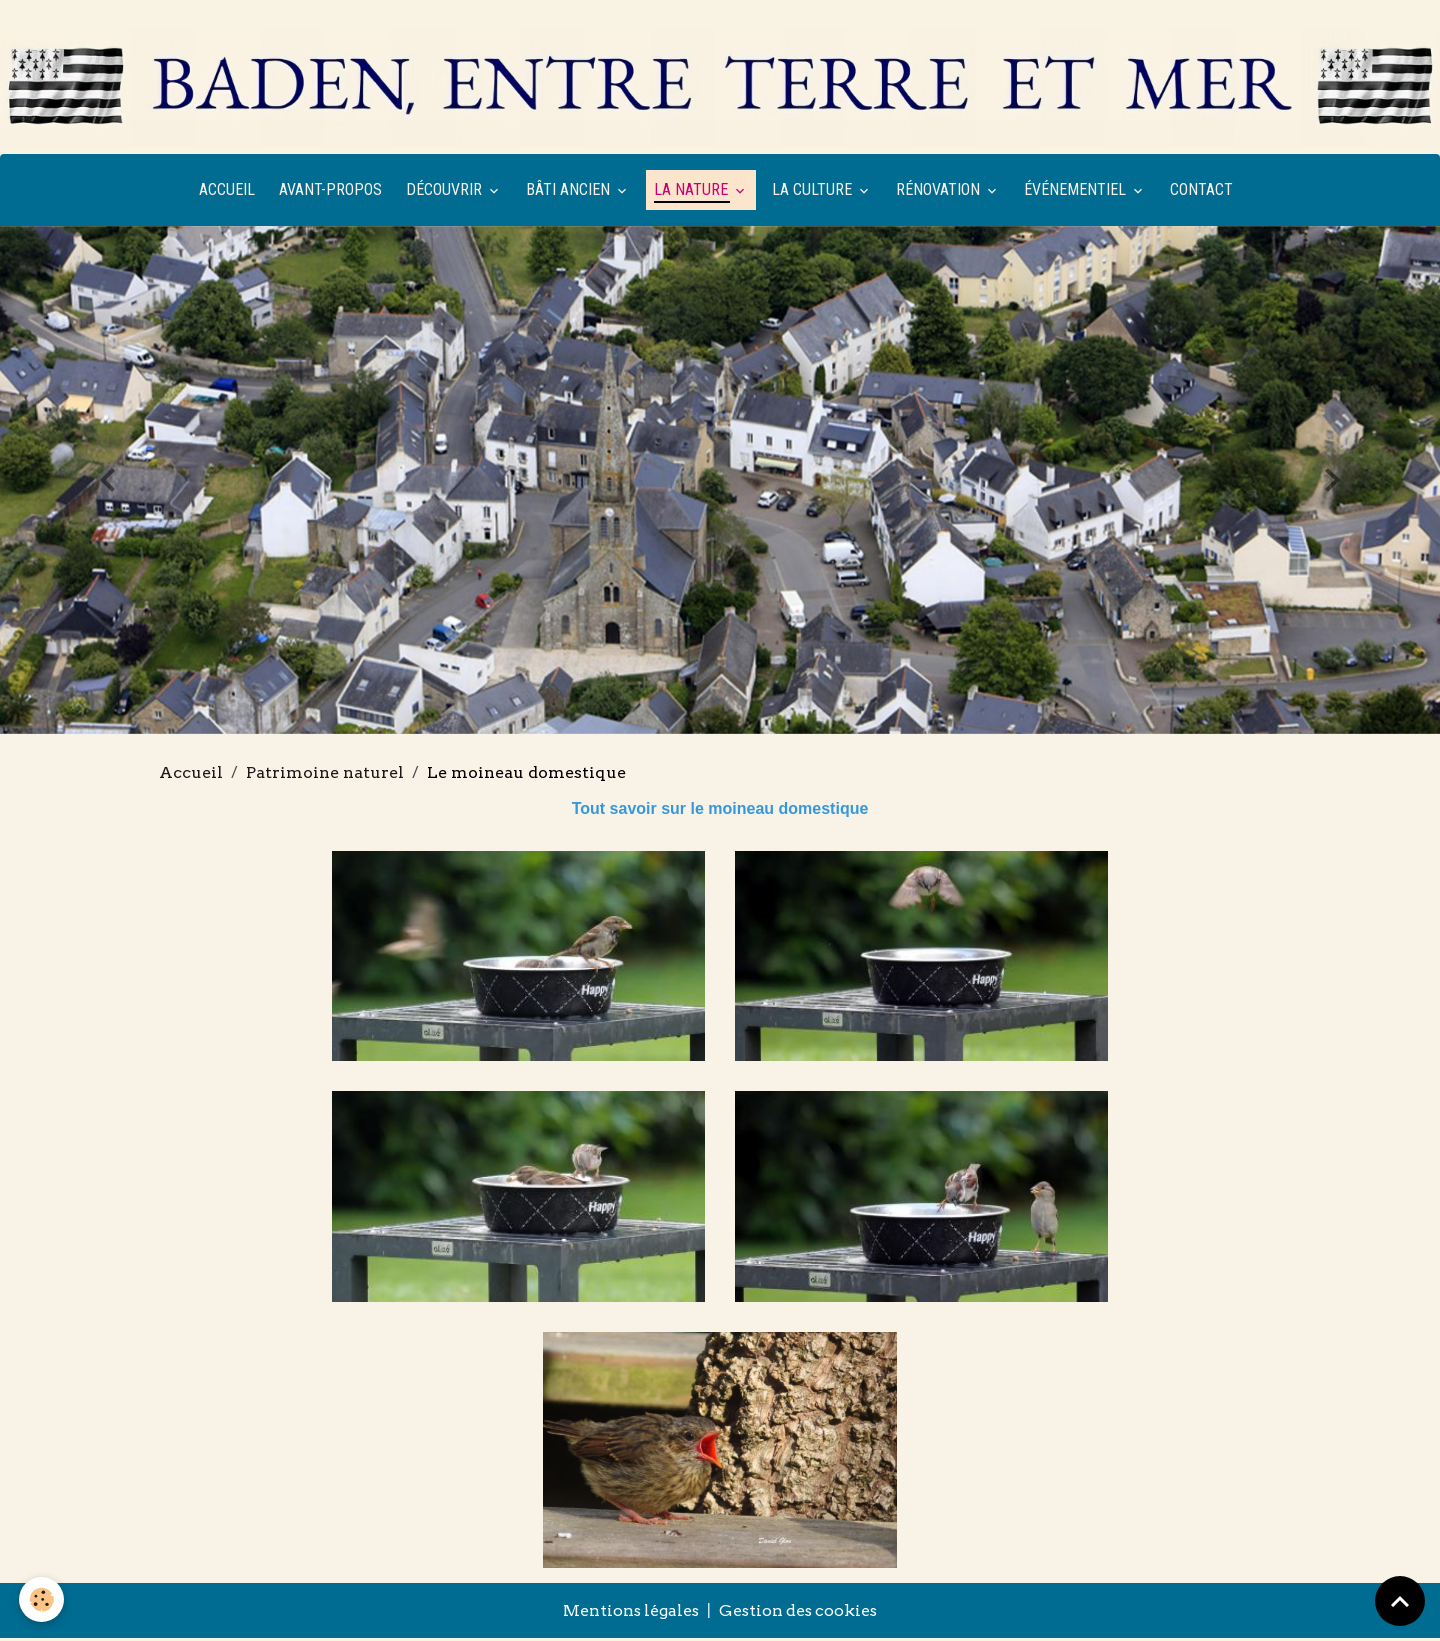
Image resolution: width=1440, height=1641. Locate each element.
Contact (1201, 192)
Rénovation (940, 192)
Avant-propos (330, 192)
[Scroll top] (1400, 1601)
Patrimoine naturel (325, 775)
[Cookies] (42, 1599)
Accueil (227, 192)
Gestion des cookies (800, 1613)
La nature (693, 192)
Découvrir (446, 192)
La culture (814, 192)
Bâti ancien (570, 192)
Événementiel (1077, 192)
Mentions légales (629, 1613)
